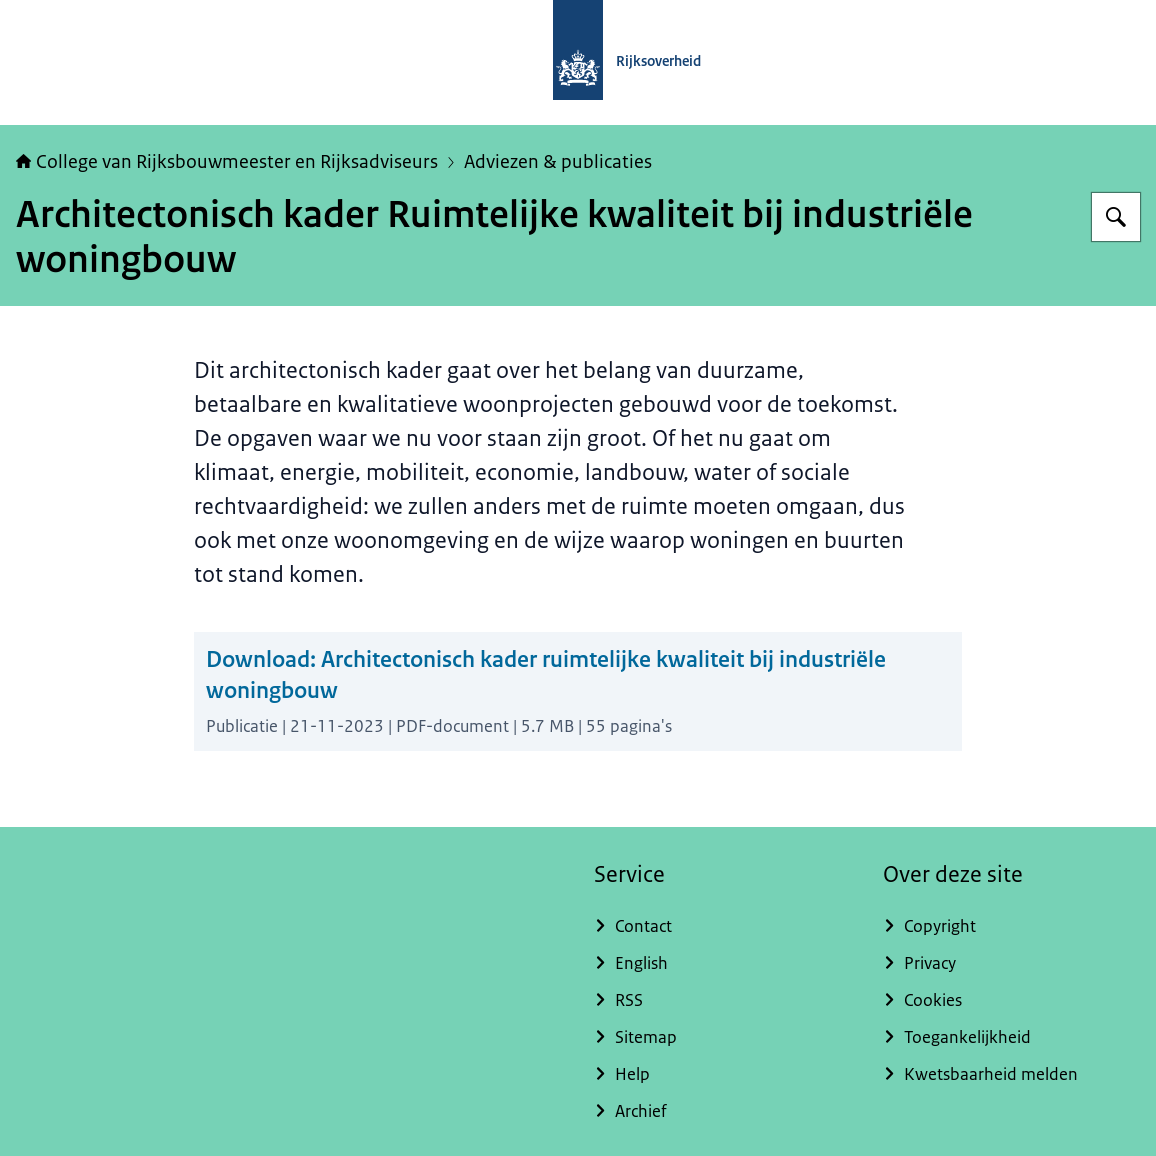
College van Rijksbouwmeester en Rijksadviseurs (227, 162)
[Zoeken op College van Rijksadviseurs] (1116, 217)
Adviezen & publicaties (558, 162)
